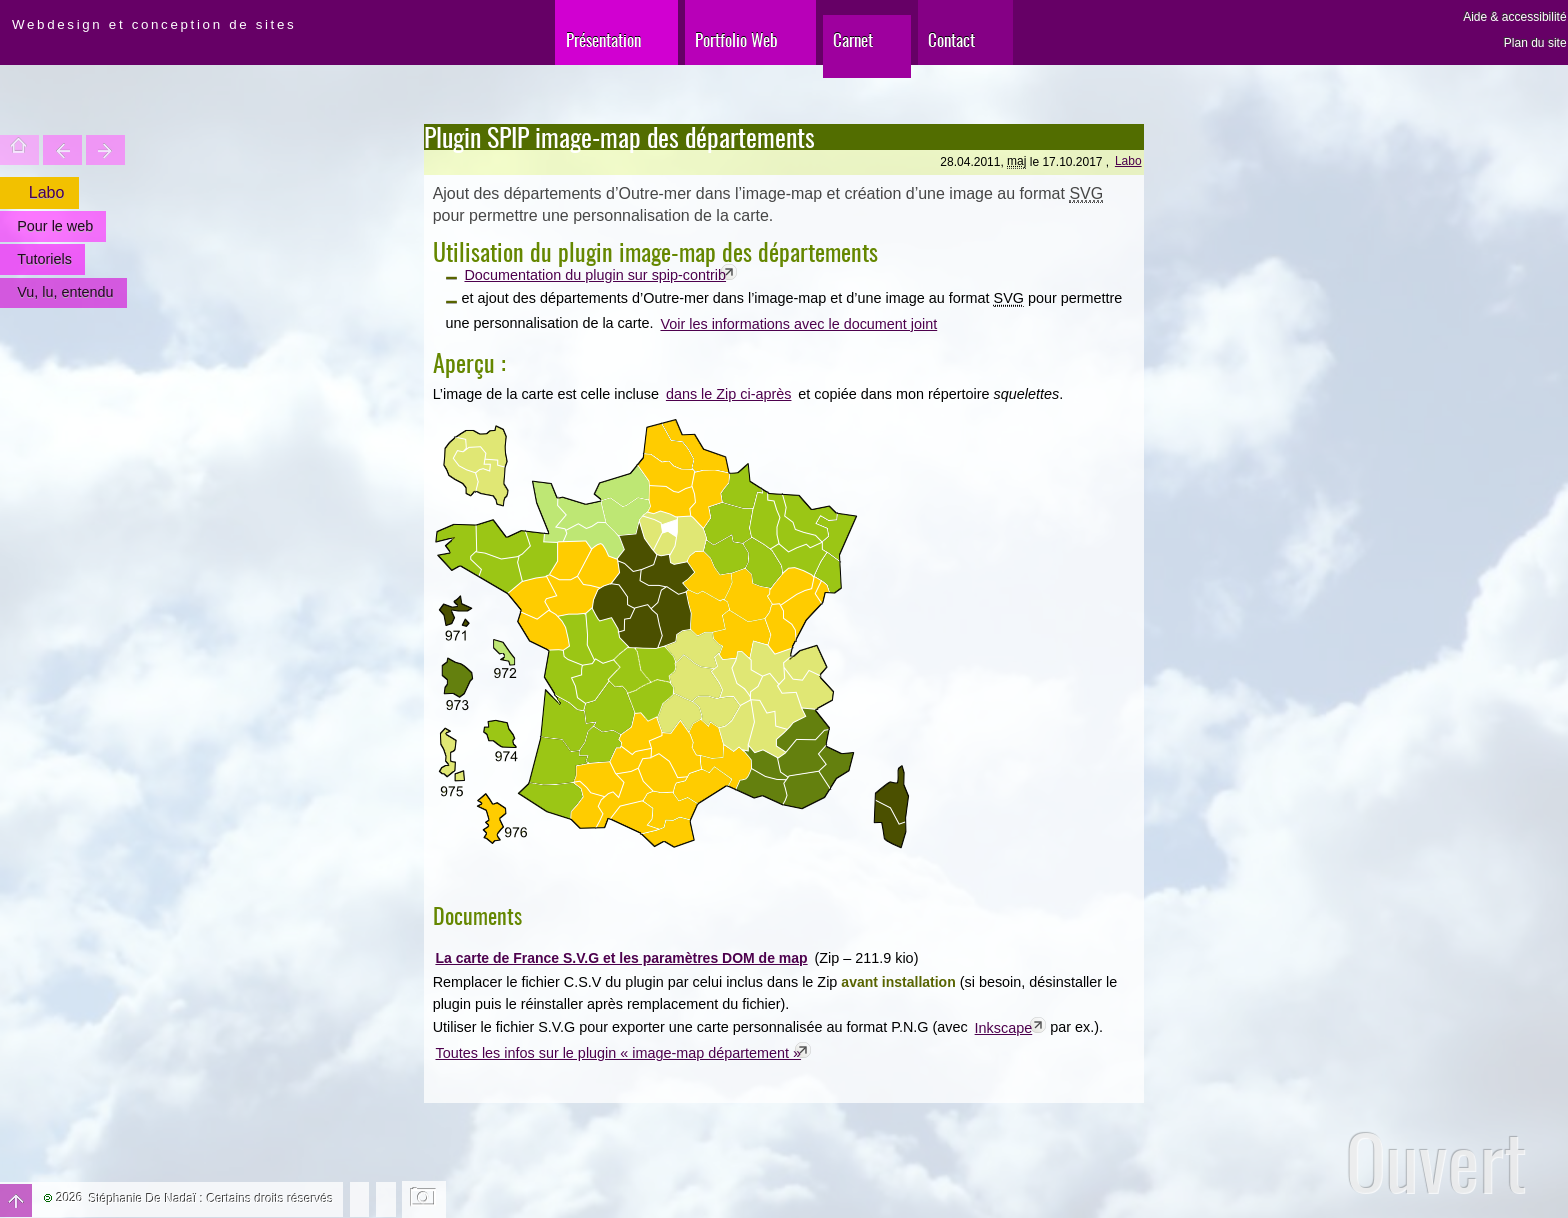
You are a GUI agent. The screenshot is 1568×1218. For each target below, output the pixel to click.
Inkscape (1004, 1028)
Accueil (19, 150)
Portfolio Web (736, 39)
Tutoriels (44, 259)
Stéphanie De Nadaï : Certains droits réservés (211, 1199)
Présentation (603, 39)
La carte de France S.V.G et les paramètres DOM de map (621, 958)
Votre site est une (105, 150)
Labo (1128, 161)
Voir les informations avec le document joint (798, 324)
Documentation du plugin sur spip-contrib (595, 275)
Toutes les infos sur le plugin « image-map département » (619, 1053)
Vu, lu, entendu (65, 292)
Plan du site (1535, 43)
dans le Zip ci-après (729, 394)
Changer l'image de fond (424, 1199)
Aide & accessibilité (1514, 17)
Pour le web (55, 226)
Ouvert (1436, 1161)
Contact (951, 39)
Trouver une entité (62, 150)
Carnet (853, 39)
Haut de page (16, 1200)
